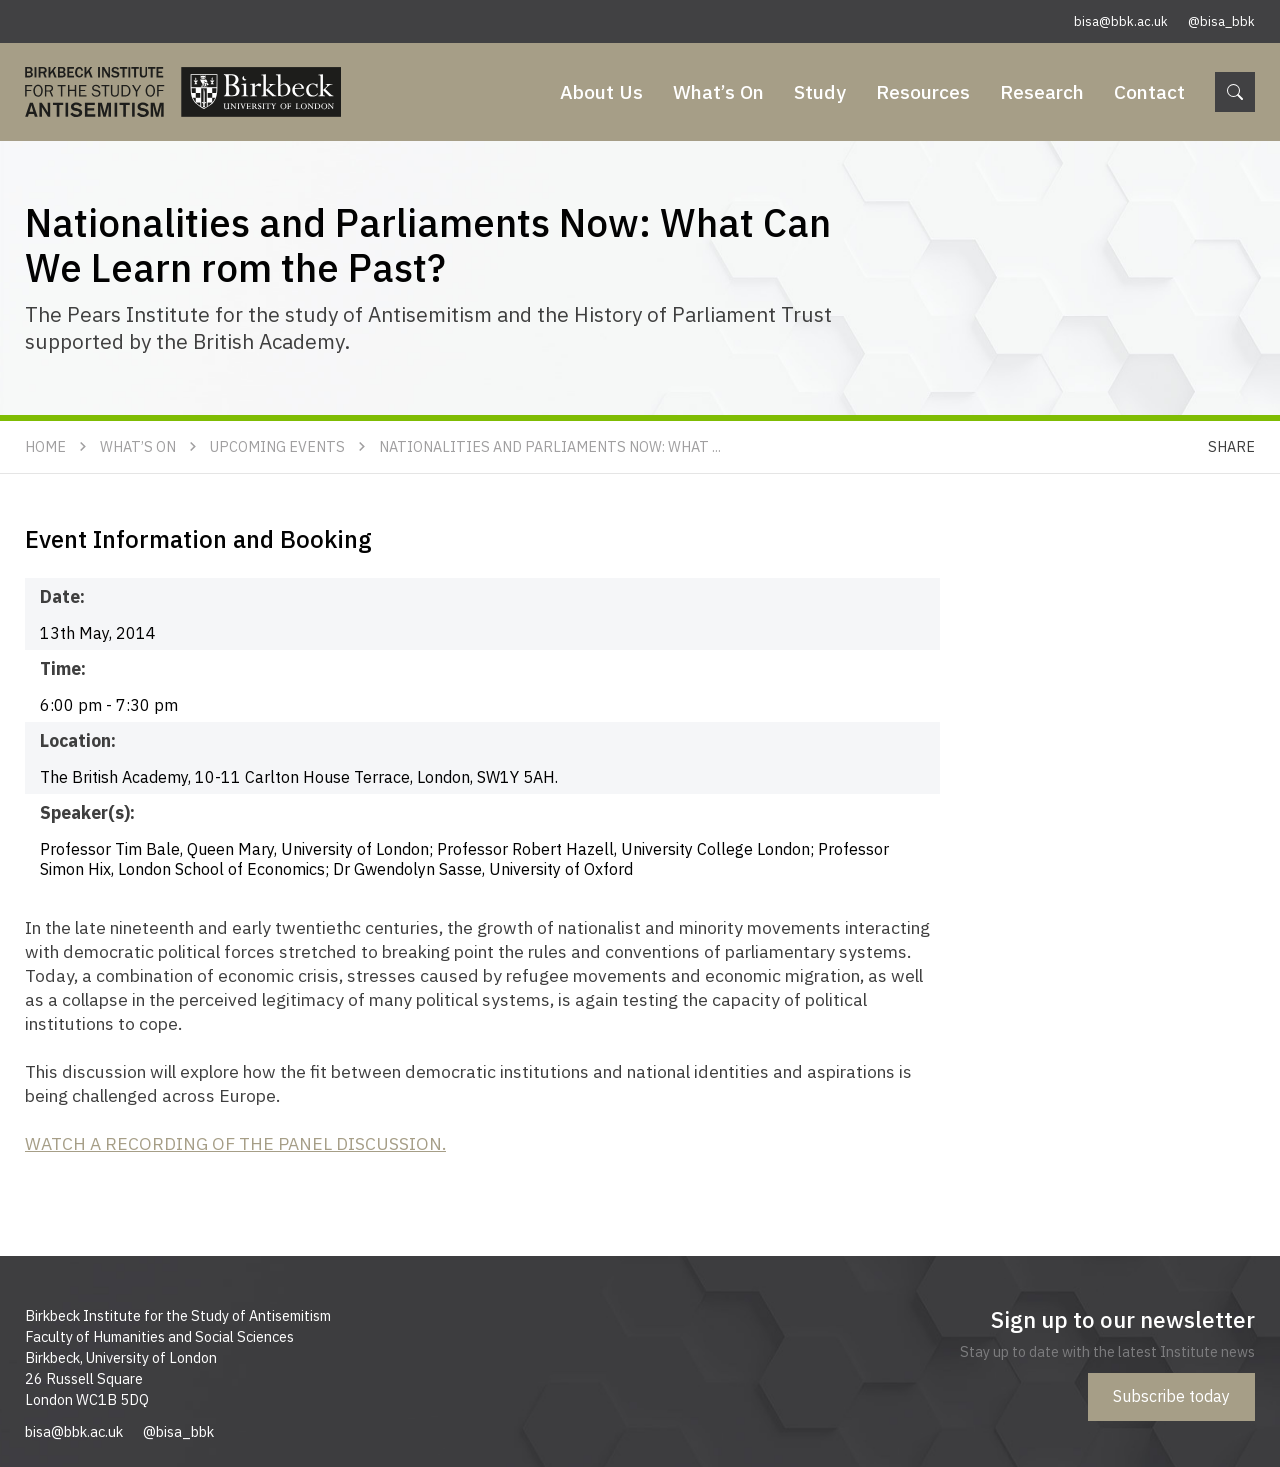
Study (820, 91)
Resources (923, 91)
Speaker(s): (87, 812)
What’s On (718, 91)
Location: (78, 740)
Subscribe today (1171, 1396)
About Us (601, 91)
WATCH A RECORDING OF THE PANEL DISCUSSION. (235, 1143)
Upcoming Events (277, 446)
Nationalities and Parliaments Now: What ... (550, 446)
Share (1231, 446)
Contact (1149, 91)
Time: (63, 668)
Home (45, 446)
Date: (62, 596)
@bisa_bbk (1221, 21)
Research (1042, 91)
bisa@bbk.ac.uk (1121, 21)
